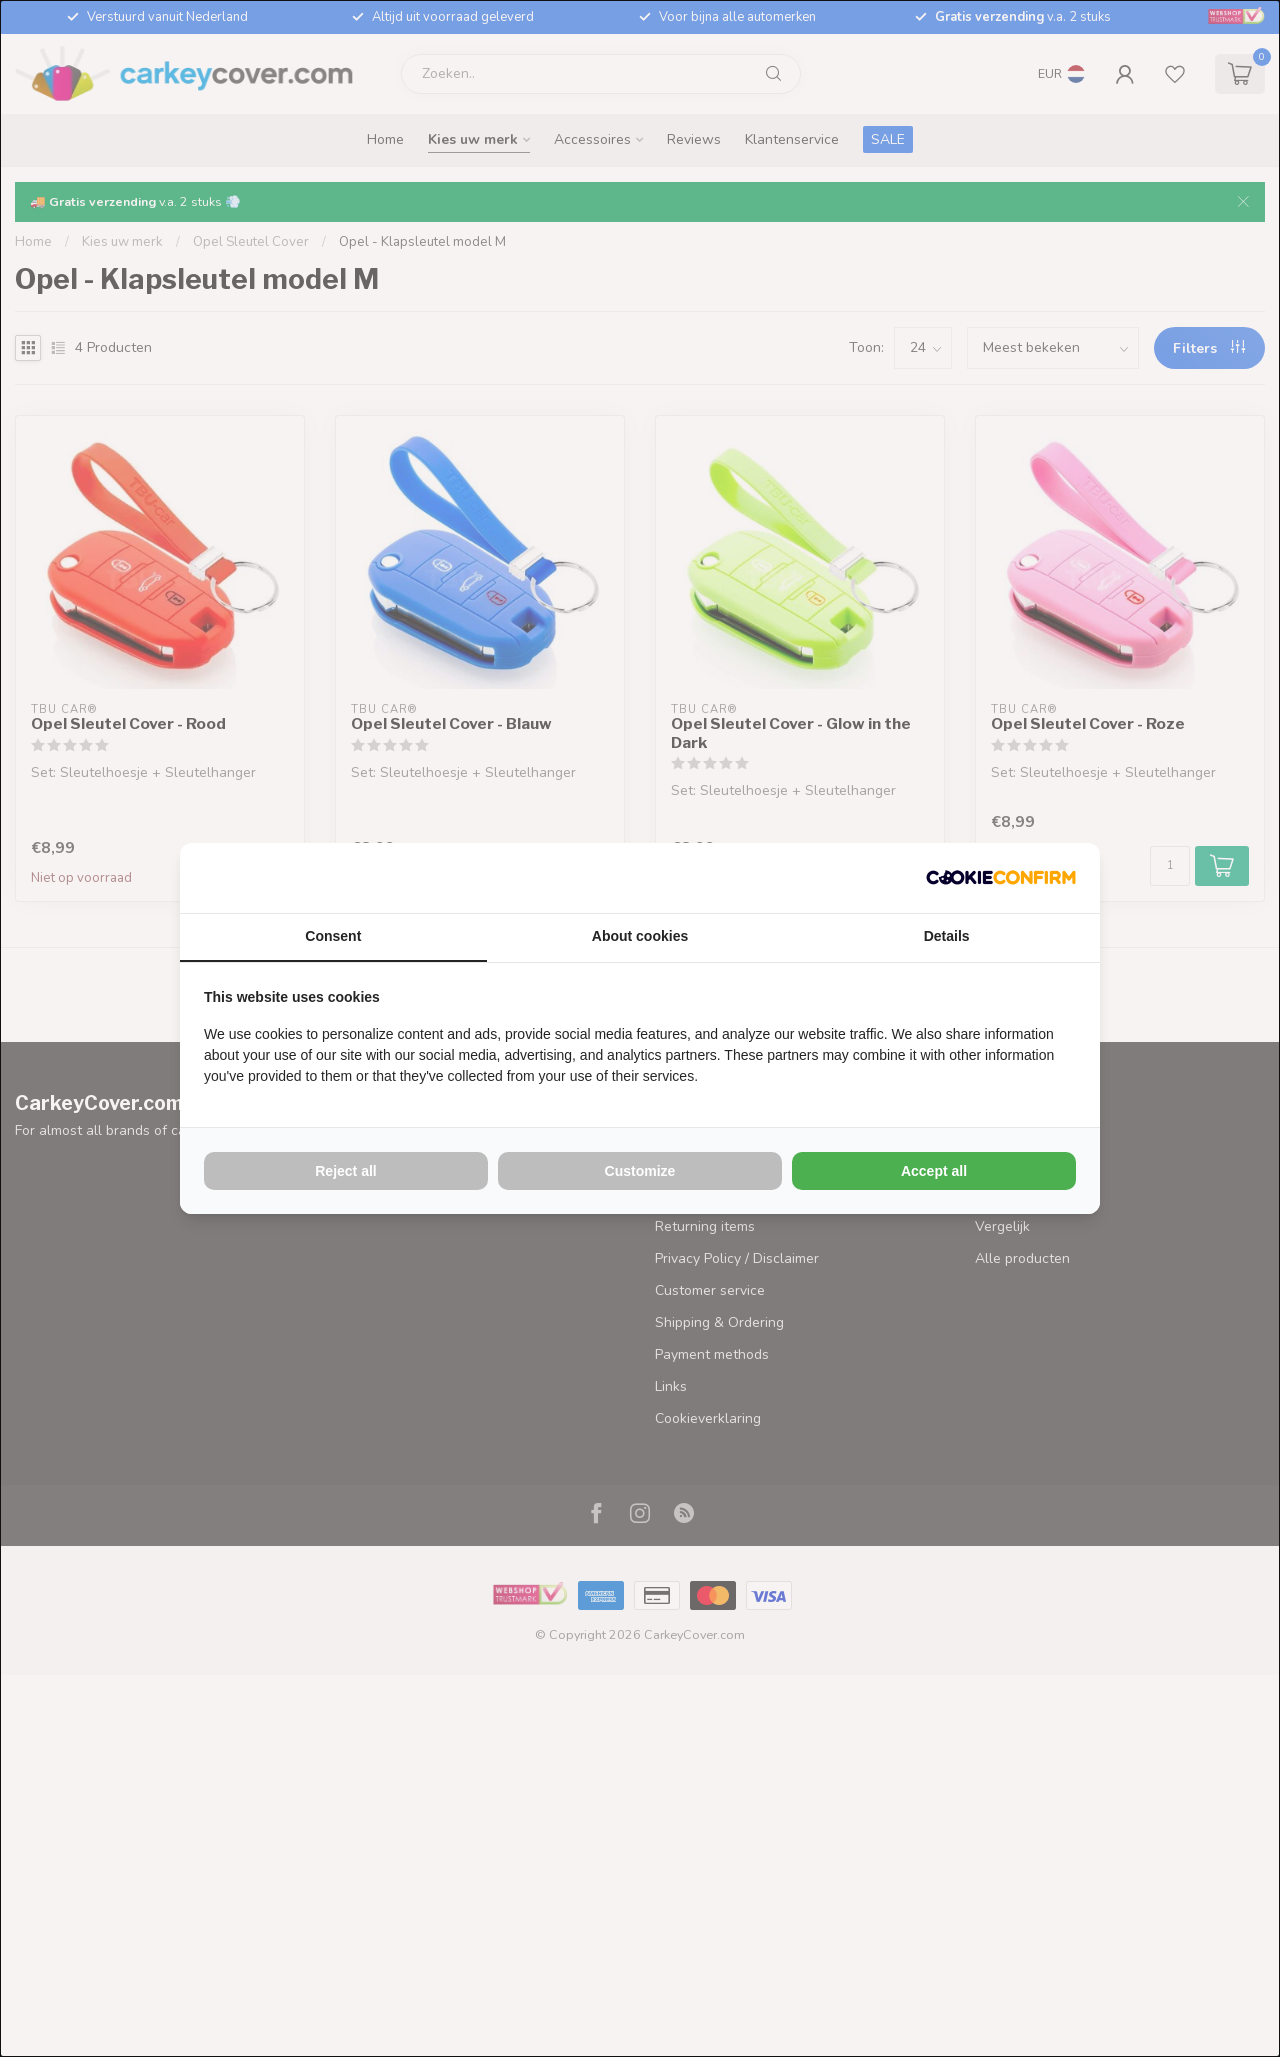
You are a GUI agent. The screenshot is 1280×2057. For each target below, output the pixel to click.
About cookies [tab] (640, 936)
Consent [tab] (333, 936)
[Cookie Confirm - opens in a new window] (1001, 878)
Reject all (345, 1171)
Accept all (934, 1171)
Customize (640, 1171)
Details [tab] (947, 936)
